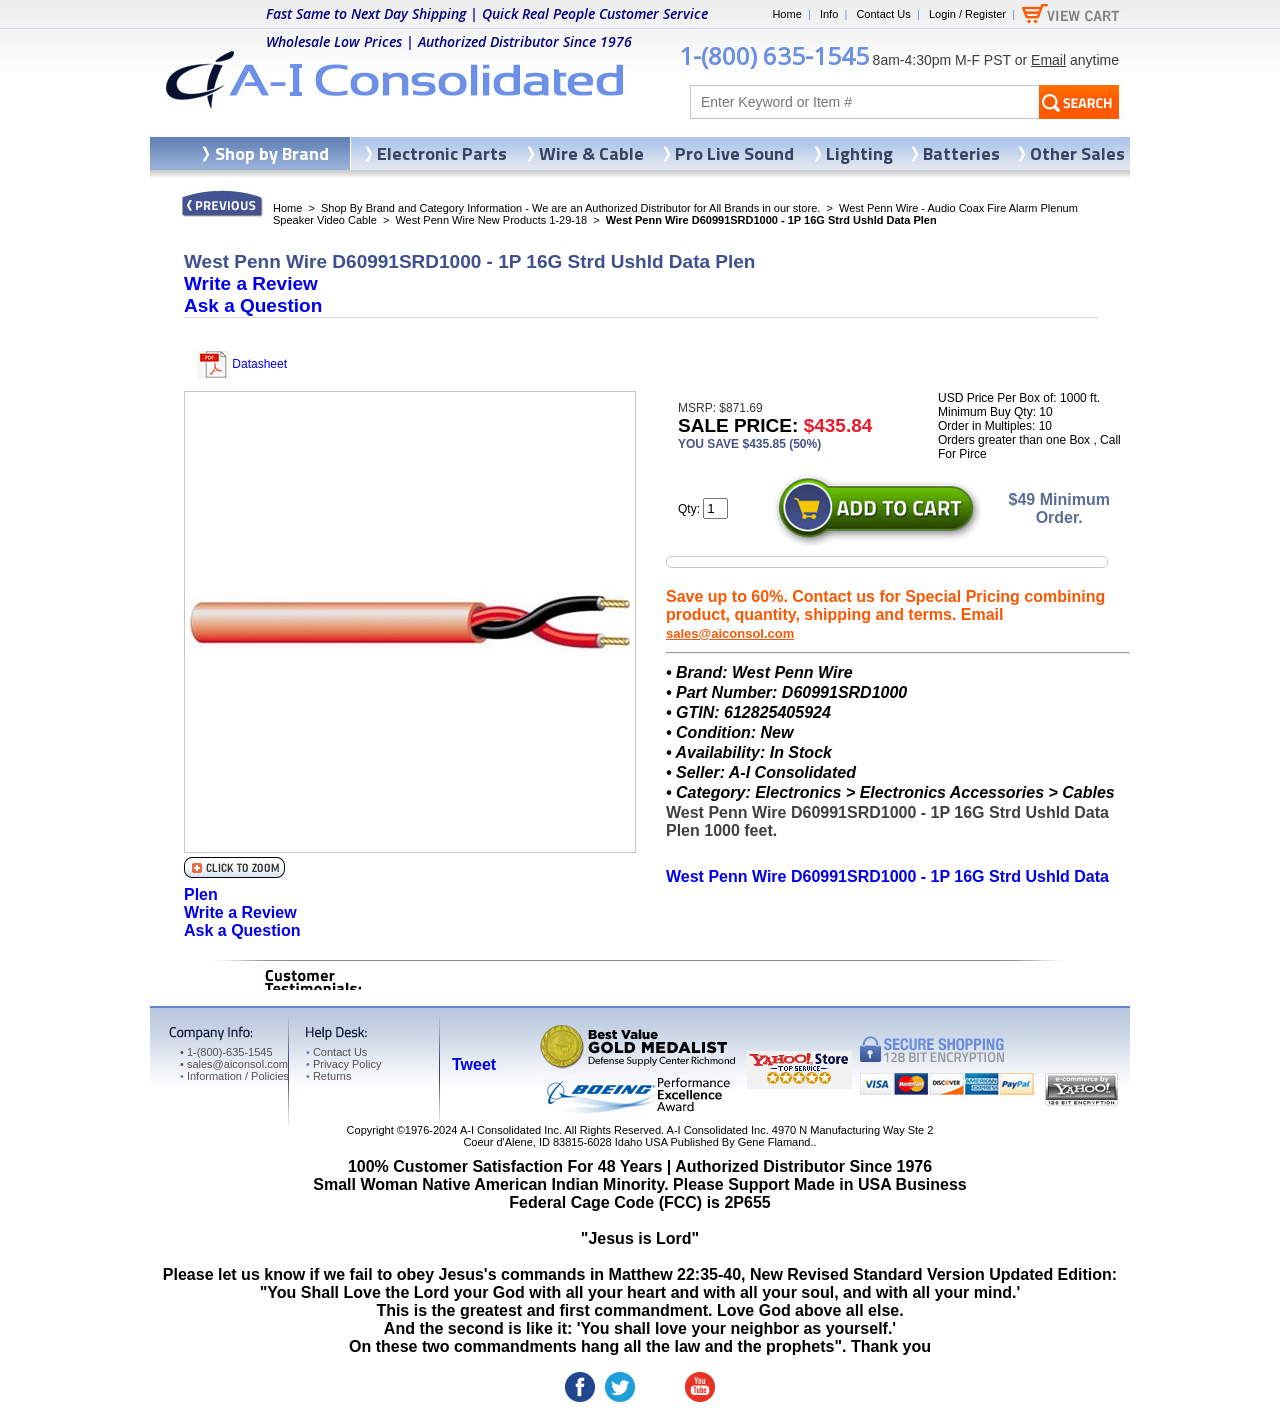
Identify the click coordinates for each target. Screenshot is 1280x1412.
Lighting (859, 153)
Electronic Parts (442, 153)
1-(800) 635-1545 (774, 55)
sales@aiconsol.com (730, 633)
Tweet (474, 1064)
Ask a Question (253, 305)
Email (1048, 60)
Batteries (961, 153)
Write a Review (251, 283)
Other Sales (1077, 153)
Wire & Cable (591, 153)
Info (829, 14)
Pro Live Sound (734, 153)
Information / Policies (234, 1076)
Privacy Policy (343, 1064)
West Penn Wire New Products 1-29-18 (491, 220)
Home (786, 14)
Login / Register (967, 14)
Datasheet (242, 364)
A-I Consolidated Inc (509, 1130)
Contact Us (883, 14)
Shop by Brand (272, 153)
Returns (328, 1076)
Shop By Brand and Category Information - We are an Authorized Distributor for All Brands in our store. (570, 208)
